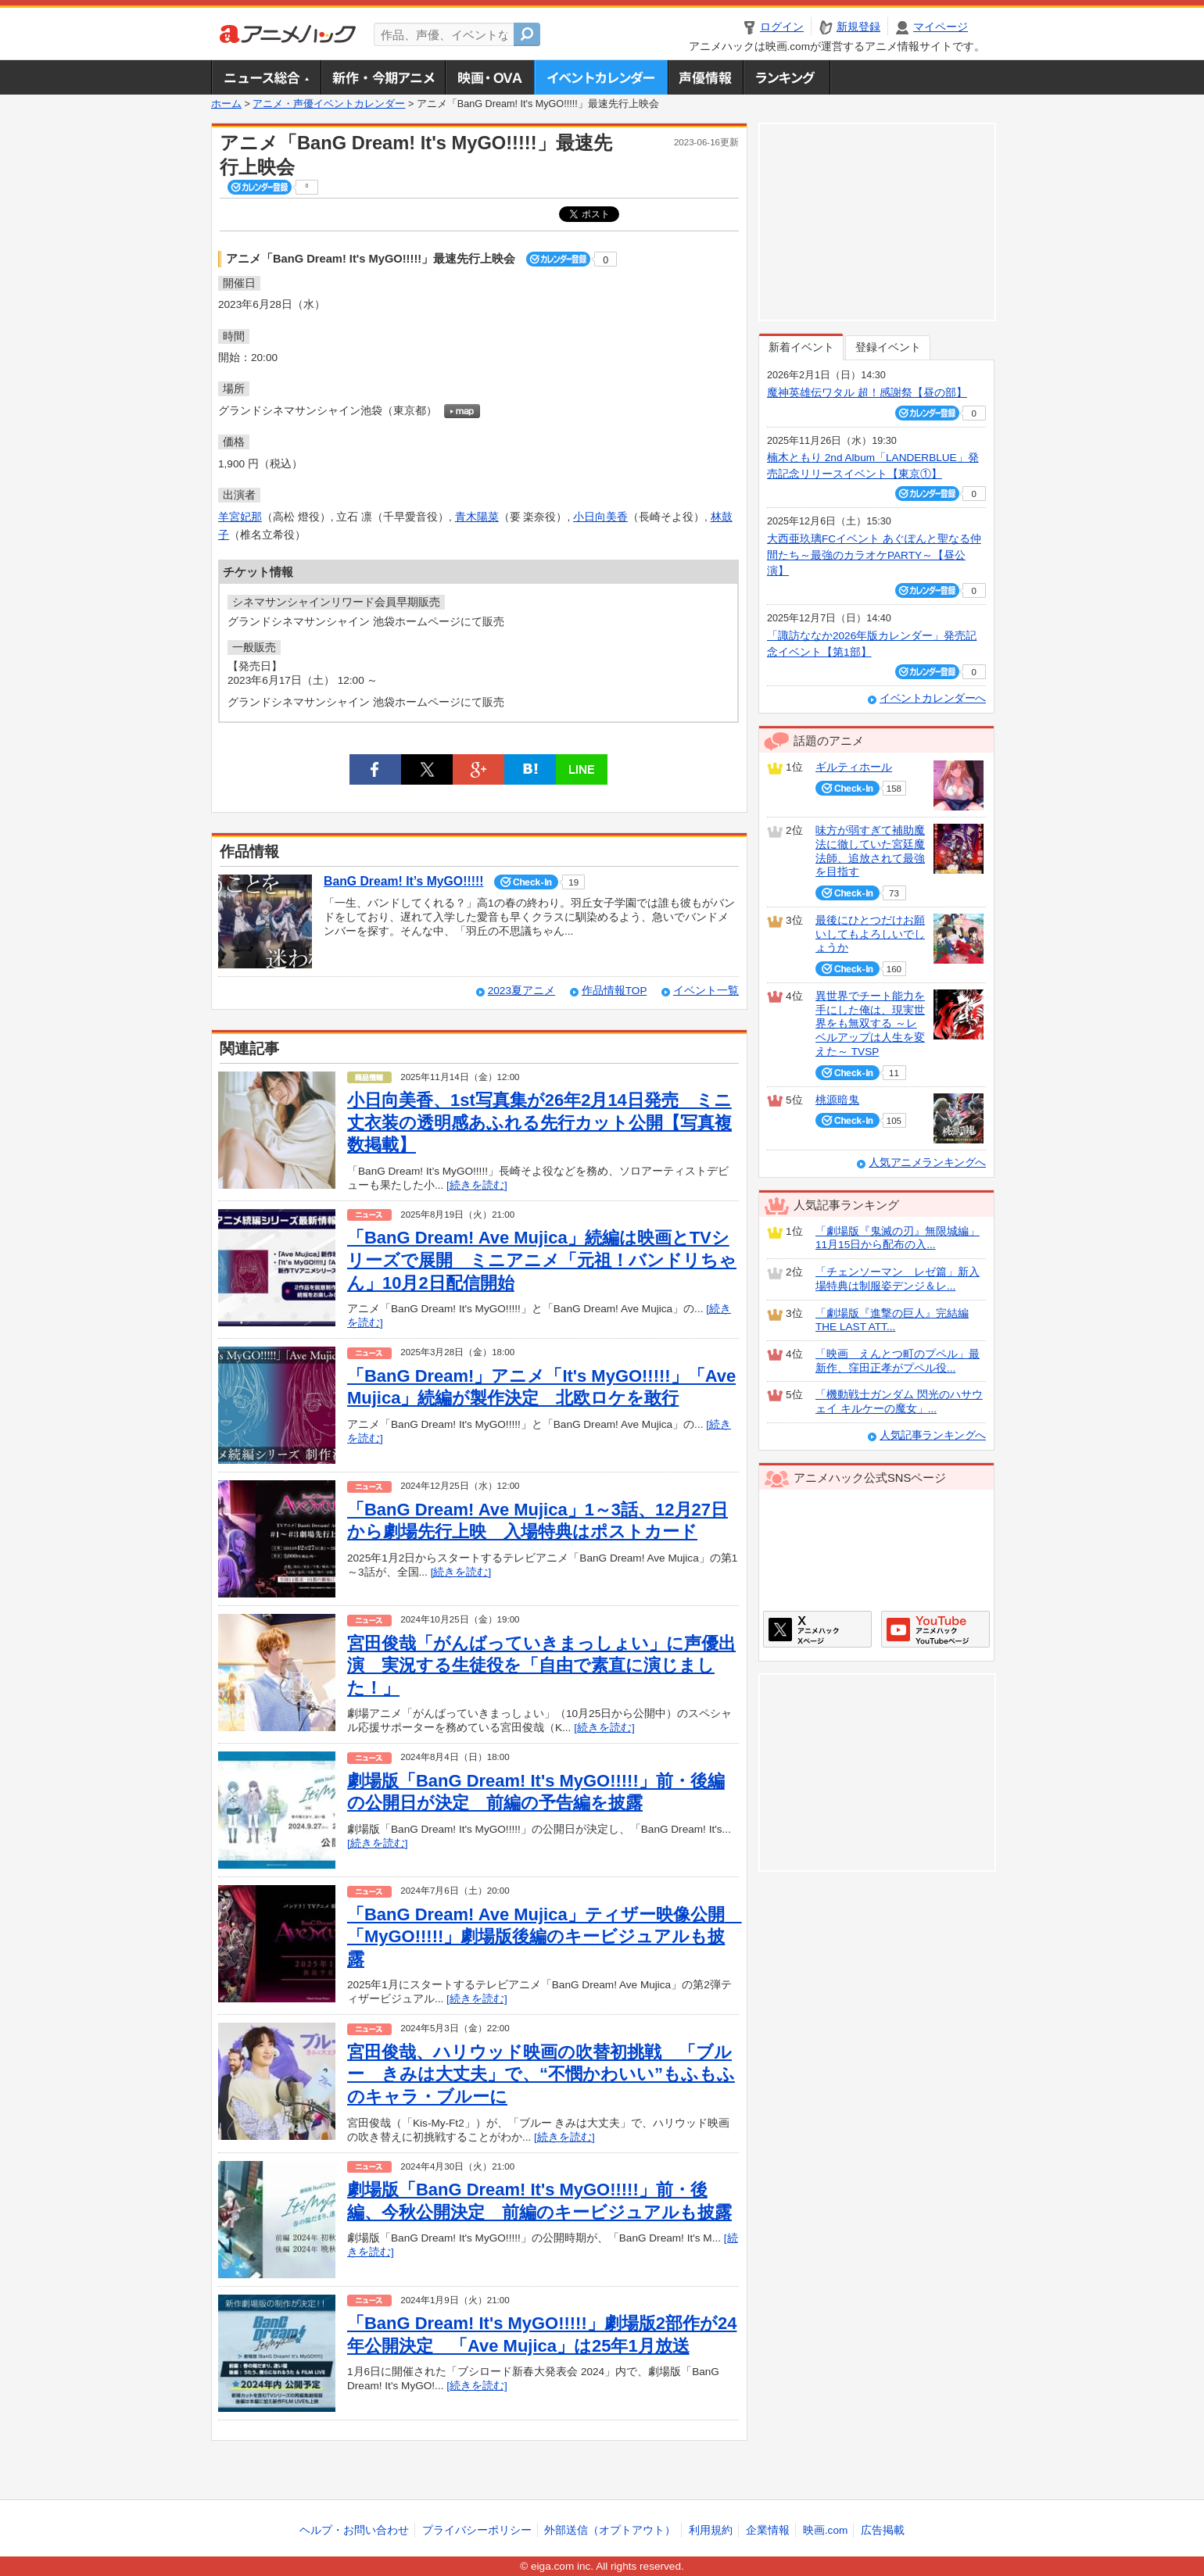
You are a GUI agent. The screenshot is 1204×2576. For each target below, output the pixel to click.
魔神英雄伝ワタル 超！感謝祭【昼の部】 (867, 393)
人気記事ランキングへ (933, 1435)
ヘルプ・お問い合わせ (354, 2530)
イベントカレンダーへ (933, 698)
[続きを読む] (476, 1185)
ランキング (787, 77)
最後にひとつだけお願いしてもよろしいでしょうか (870, 933)
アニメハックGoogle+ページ (935, 1629)
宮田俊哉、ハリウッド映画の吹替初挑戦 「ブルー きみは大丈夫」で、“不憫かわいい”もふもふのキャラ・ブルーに (541, 2074)
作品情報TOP (614, 990)
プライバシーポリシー (477, 2530)
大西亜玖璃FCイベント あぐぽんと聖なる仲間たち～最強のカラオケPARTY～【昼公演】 (874, 555)
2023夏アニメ (521, 990)
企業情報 (768, 2530)
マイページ (940, 27)
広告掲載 (883, 2530)
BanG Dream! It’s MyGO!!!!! (403, 881)
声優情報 (705, 77)
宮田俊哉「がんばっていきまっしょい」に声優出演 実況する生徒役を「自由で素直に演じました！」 (541, 1665)
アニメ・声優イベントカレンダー (601, 77)
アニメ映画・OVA (489, 77)
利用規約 (711, 2530)
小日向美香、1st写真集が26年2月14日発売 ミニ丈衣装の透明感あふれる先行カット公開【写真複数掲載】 (539, 1122)
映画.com (825, 2530)
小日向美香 (600, 517)
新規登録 (858, 27)
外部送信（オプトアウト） (609, 2530)
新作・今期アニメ (383, 77)
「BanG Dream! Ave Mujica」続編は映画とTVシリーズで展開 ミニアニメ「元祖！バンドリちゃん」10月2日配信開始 (541, 1260)
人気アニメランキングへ (927, 1162)
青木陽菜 (477, 517)
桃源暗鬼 (837, 1100)
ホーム (226, 103)
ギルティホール (853, 767)
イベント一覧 (706, 990)
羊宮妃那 (240, 517)
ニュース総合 (266, 77)
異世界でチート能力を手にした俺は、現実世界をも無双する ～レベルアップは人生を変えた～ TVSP (870, 1023)
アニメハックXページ (817, 1629)
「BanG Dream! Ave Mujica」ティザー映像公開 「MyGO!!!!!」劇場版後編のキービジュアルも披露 (544, 1937)
